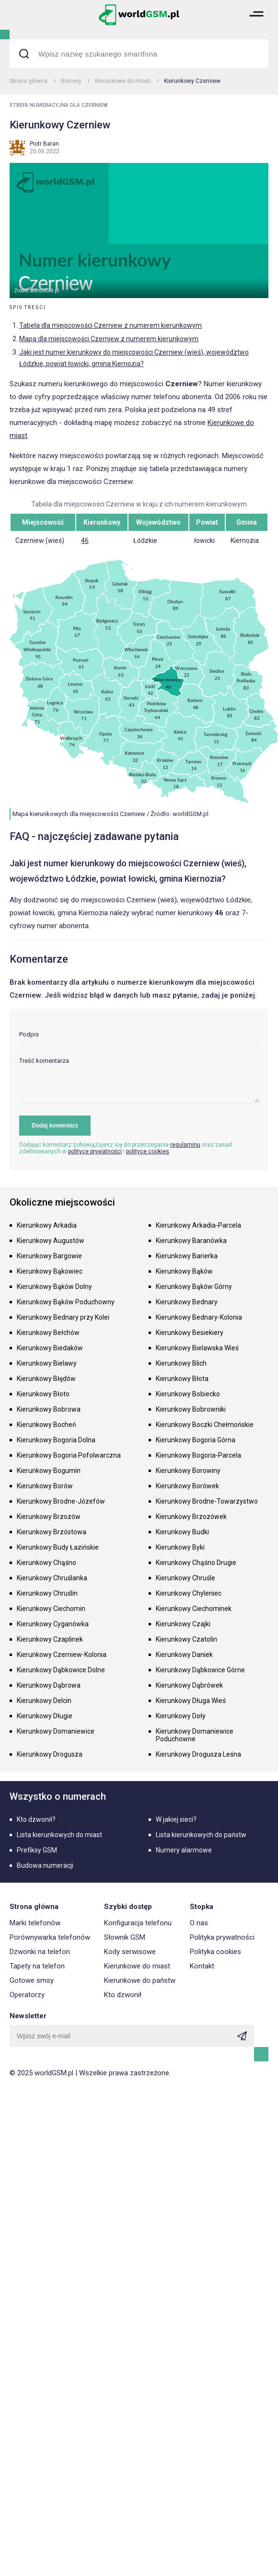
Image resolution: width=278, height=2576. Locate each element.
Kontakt (202, 1966)
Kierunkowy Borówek (187, 1486)
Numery (71, 81)
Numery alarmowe (184, 1850)
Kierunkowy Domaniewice (55, 1731)
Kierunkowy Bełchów (48, 1332)
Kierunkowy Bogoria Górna (195, 1440)
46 (85, 540)
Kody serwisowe (130, 1951)
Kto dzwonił (122, 1994)
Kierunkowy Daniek (184, 1654)
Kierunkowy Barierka (187, 1256)
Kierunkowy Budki (182, 1532)
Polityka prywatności (222, 1937)
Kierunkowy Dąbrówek (189, 1685)
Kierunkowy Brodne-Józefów (61, 1501)
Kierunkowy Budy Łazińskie (58, 1547)
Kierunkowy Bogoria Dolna (56, 1440)
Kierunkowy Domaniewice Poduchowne (194, 1735)
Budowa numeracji (45, 1865)
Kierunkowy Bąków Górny (194, 1286)
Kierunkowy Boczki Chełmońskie (205, 1424)
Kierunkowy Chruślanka (52, 1578)
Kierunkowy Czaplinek (50, 1639)
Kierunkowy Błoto (43, 1394)
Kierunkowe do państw (139, 1980)
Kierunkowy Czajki (183, 1624)
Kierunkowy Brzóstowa (51, 1532)
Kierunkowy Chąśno (46, 1562)
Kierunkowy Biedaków (50, 1348)
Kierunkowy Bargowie (49, 1256)
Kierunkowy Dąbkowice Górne (200, 1670)
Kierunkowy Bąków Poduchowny (66, 1302)
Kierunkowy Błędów (46, 1378)
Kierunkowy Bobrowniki (191, 1409)
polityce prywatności (95, 1151)
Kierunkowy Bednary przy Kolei (63, 1317)
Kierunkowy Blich (181, 1363)
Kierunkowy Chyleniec (188, 1593)
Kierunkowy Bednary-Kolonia (199, 1317)
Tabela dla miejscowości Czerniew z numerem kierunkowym (110, 325)
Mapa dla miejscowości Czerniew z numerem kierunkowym (108, 339)
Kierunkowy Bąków (184, 1271)
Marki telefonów (35, 1923)
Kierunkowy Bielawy (47, 1363)
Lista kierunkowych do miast (59, 1835)
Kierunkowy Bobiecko (188, 1394)
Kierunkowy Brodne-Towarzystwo (207, 1501)
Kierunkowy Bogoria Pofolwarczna (69, 1455)
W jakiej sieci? (176, 1819)
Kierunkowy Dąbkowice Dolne (61, 1670)
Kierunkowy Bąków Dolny (54, 1286)
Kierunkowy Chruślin (47, 1593)
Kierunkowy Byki (180, 1547)
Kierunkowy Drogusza (49, 1754)
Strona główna (28, 81)
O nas (199, 1923)
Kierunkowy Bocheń (46, 1424)
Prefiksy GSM (37, 1850)
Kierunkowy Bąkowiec (49, 1271)
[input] (139, 1037)
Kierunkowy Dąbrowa (49, 1685)
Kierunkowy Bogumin (49, 1470)
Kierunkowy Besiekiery (189, 1332)
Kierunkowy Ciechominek (194, 1608)
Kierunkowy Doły (181, 1716)
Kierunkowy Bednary (187, 1302)
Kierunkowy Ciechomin (51, 1608)
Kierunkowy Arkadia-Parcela (198, 1225)
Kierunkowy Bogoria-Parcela (198, 1455)
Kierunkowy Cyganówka (53, 1624)
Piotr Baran (44, 143)
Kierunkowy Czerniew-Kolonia (61, 1654)
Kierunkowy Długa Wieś (191, 1700)
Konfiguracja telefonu (138, 1923)
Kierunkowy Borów (45, 1486)
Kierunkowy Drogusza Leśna (198, 1754)
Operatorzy (27, 1994)
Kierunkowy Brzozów (49, 1516)
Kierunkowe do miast (123, 81)
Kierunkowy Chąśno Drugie (196, 1562)
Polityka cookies (215, 1951)
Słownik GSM (124, 1937)
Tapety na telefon (37, 1966)
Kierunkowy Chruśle (185, 1578)
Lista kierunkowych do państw (201, 1835)
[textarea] (139, 1080)
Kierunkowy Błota (182, 1378)
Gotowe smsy (32, 1980)
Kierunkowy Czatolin (186, 1639)
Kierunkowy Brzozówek (191, 1516)
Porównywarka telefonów (50, 1937)
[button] (256, 24)
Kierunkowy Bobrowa (49, 1409)
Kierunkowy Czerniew (192, 81)
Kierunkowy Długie (44, 1716)
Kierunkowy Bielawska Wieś (197, 1348)
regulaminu (185, 1144)
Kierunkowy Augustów (50, 1240)
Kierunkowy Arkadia (47, 1225)
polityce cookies (147, 1151)
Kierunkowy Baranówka (191, 1240)
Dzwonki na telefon (40, 1951)
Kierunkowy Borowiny (188, 1470)
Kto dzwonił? (36, 1819)
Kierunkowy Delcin (44, 1700)
